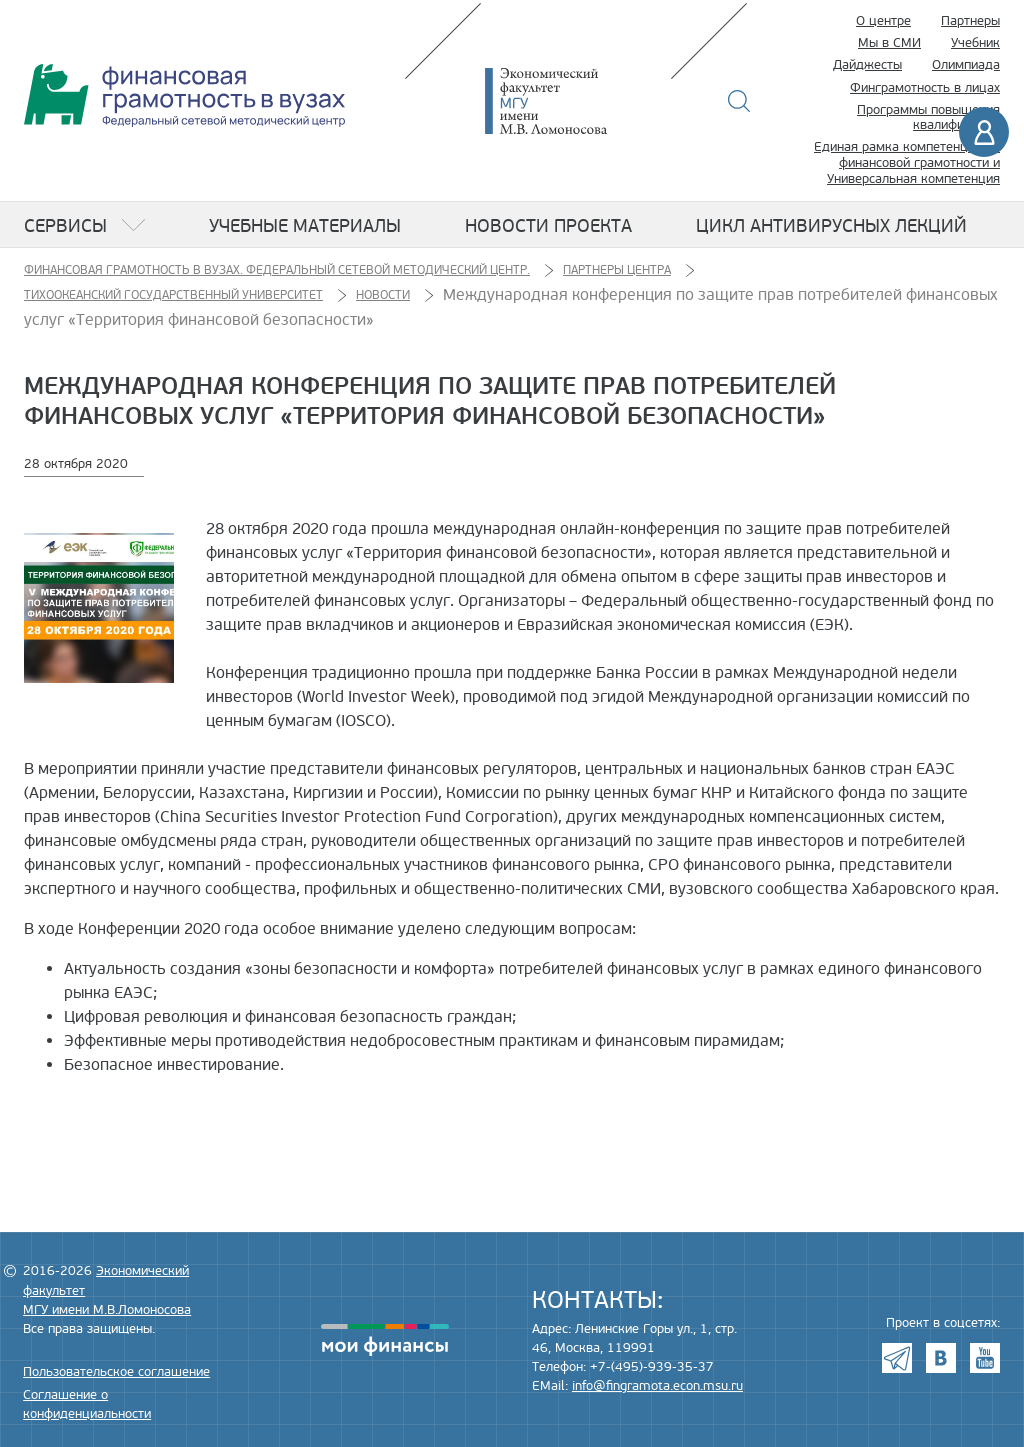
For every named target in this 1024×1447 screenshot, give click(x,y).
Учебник (975, 43)
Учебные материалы (305, 226)
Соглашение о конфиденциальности (87, 1404)
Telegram (897, 1358)
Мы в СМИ (889, 43)
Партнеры (970, 21)
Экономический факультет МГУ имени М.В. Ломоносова (576, 101)
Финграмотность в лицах (925, 88)
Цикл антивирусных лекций (831, 226)
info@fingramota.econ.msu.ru (657, 1386)
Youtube (985, 1358)
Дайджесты (867, 65)
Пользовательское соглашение (116, 1372)
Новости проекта (548, 226)
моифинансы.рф (385, 1340)
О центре (883, 21)
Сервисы (65, 226)
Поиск (739, 101)
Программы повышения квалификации (928, 118)
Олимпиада (966, 65)
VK (941, 1358)
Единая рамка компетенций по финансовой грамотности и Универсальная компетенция (907, 162)
